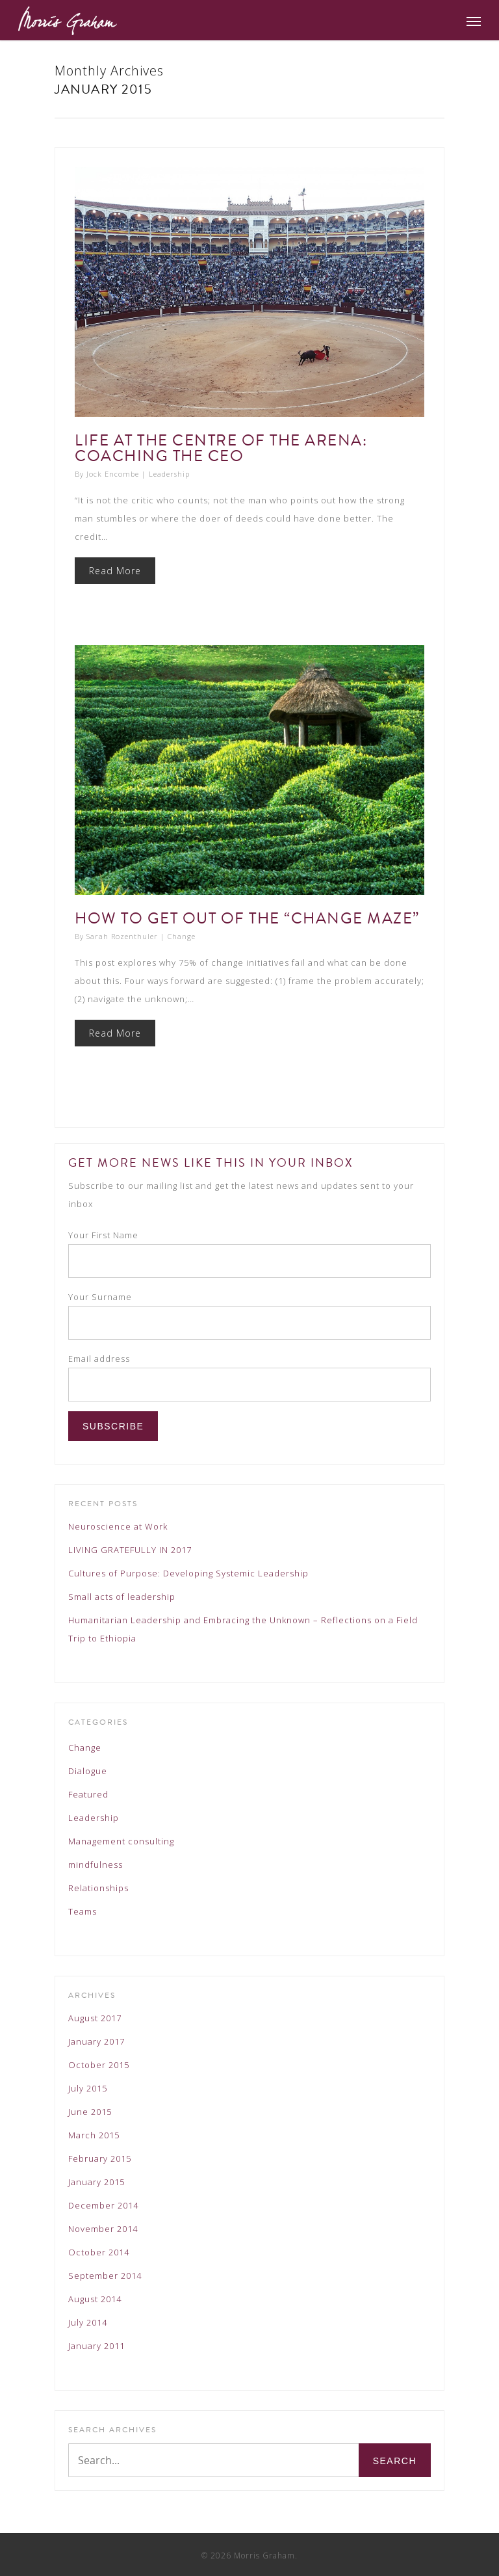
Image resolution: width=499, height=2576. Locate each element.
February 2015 (99, 2158)
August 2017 (95, 2018)
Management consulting (121, 1841)
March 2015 (94, 2135)
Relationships (98, 1888)
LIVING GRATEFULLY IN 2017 (130, 1550)
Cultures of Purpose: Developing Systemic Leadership (188, 1573)
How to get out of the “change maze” (247, 918)
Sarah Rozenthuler (122, 936)
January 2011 (96, 2346)
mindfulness (95, 1864)
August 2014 (95, 2299)
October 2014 (98, 2252)
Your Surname (100, 1297)
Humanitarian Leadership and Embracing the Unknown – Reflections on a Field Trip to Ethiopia (243, 1629)
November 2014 (103, 2229)
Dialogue (87, 1771)
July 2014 (87, 2322)
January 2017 (96, 2041)
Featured (88, 1794)
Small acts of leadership (121, 1596)
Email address (99, 1358)
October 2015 (98, 2065)
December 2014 (103, 2205)
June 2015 (90, 2112)
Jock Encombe (112, 474)
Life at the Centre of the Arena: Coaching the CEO (221, 448)
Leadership (169, 474)
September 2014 (105, 2275)
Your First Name (103, 1235)
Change (182, 936)
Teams (82, 1911)
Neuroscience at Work (118, 1526)
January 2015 (96, 2182)
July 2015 (87, 2088)
